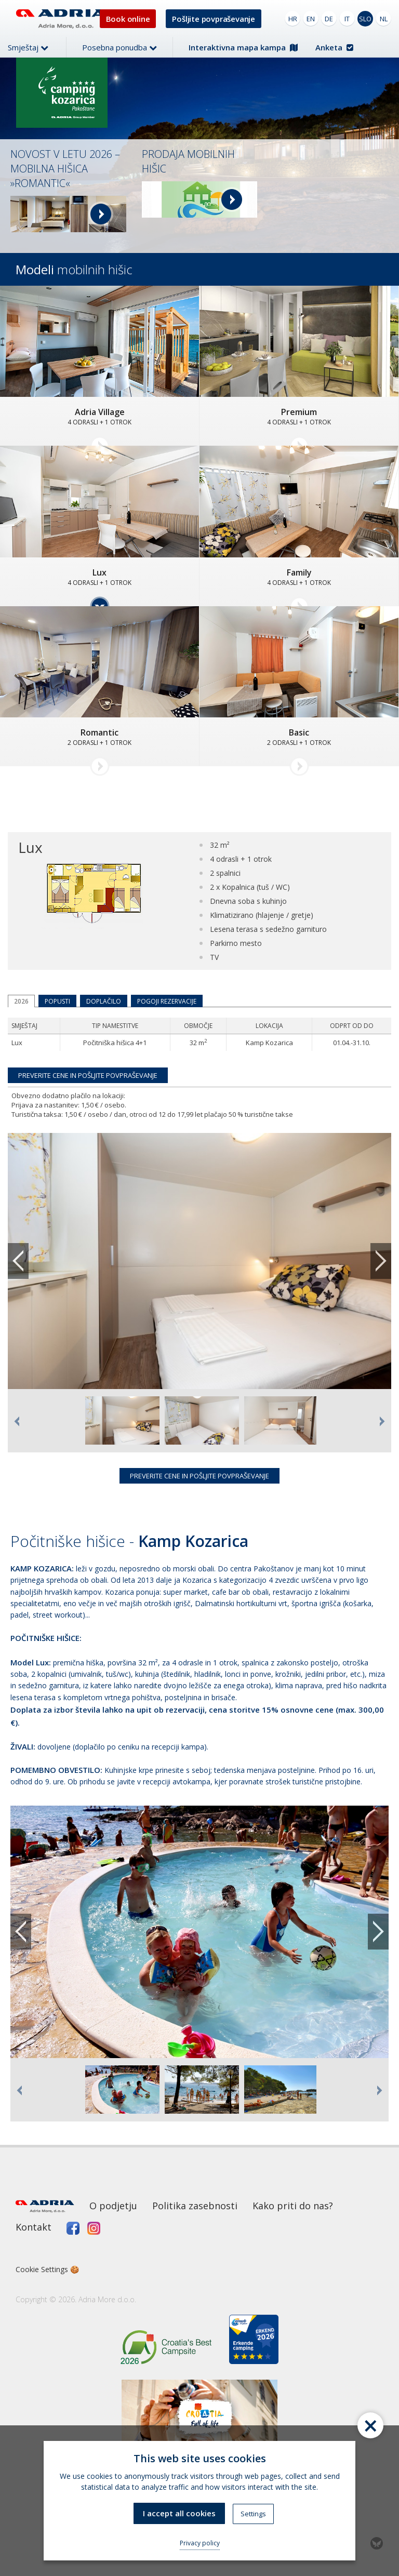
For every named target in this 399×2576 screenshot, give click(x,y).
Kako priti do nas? (292, 2205)
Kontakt (33, 2227)
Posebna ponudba (119, 47)
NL (384, 18)
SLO (365, 18)
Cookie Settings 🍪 (47, 2269)
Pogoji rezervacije (166, 1001)
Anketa (334, 47)
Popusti (57, 1001)
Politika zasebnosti (194, 2205)
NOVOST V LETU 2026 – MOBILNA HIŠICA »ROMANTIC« (65, 168)
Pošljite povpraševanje (213, 19)
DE (329, 18)
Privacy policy (200, 2543)
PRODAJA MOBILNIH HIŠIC (188, 161)
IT (347, 18)
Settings (253, 2513)
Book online (128, 19)
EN (311, 18)
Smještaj (28, 47)
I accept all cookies (179, 2513)
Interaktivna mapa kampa (243, 47)
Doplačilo (103, 1001)
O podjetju (113, 2205)
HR (292, 18)
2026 (21, 1001)
